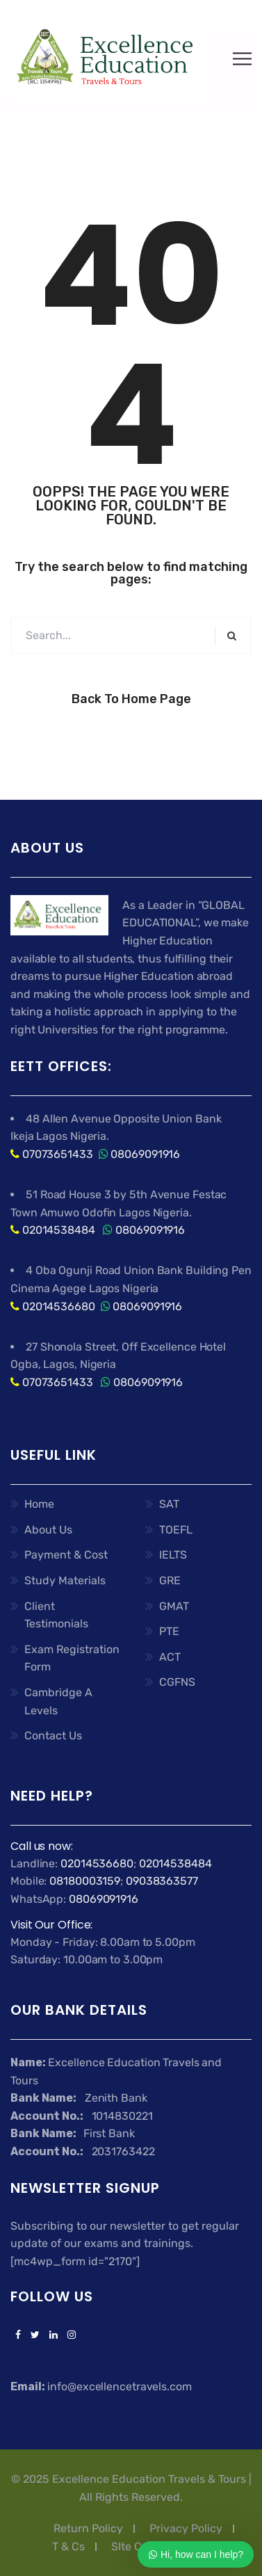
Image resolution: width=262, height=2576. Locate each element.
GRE (170, 1580)
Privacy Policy (185, 2528)
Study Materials (65, 1580)
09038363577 (162, 1880)
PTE (169, 1631)
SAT (169, 1504)
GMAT (174, 1606)
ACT (170, 1657)
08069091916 (145, 1154)
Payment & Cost (66, 1554)
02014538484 (57, 1230)
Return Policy (88, 2528)
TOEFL (176, 1529)
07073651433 (57, 1154)
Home (39, 1504)
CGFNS (177, 1682)
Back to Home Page (131, 699)
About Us (48, 1529)
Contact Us (53, 1735)
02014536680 (58, 1306)
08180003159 (84, 1880)
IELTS (173, 1554)
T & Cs (68, 2546)
